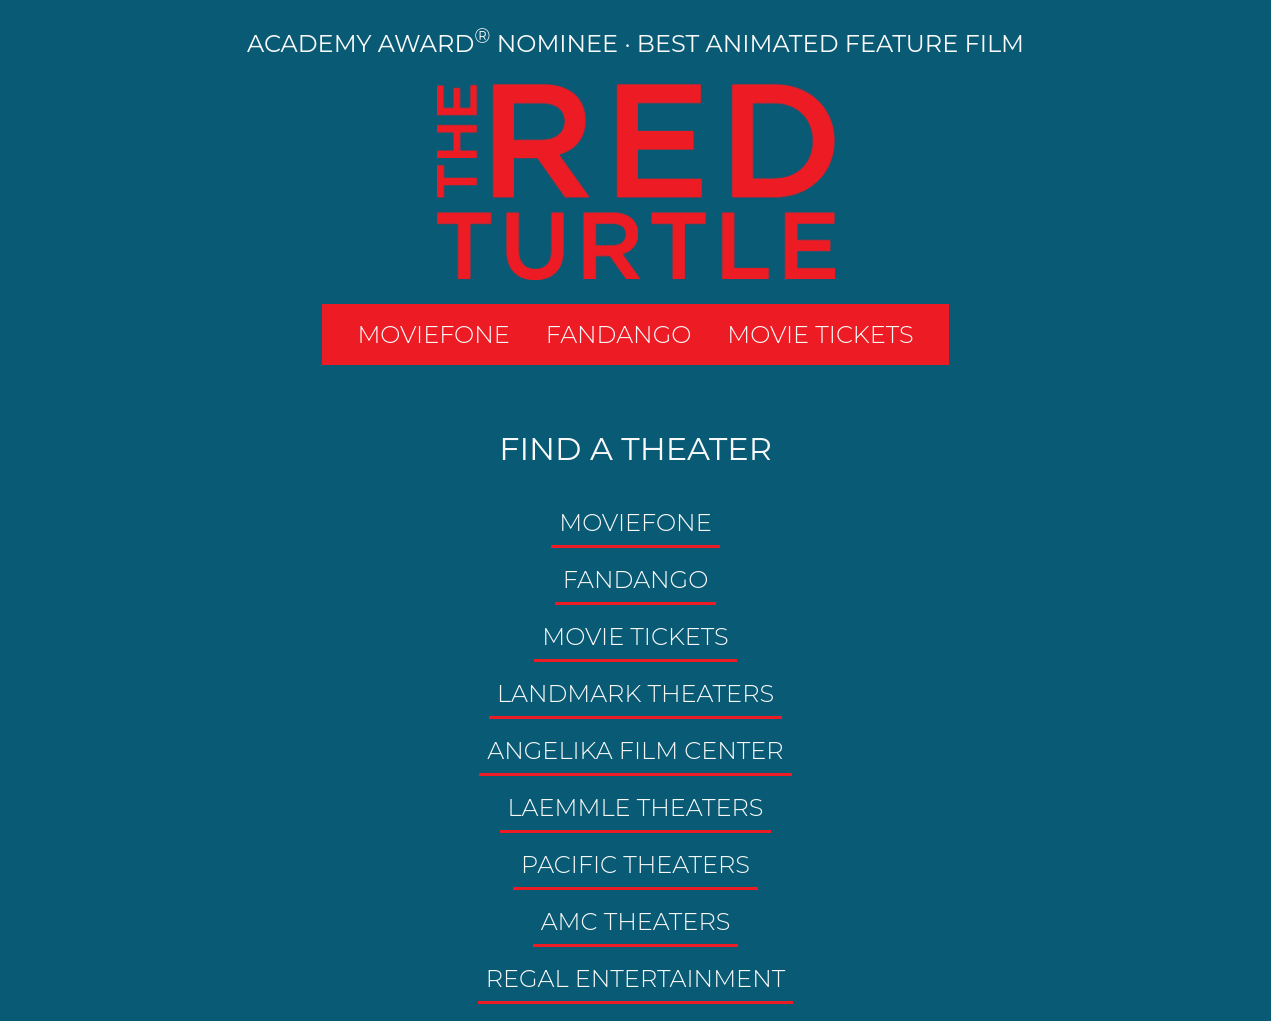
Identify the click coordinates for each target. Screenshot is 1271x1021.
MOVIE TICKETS (820, 334)
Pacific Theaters (635, 864)
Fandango (636, 579)
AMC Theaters (636, 921)
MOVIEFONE (433, 334)
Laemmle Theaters (636, 807)
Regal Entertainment (635, 978)
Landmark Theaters (635, 693)
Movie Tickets (635, 636)
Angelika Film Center (635, 750)
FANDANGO (619, 334)
